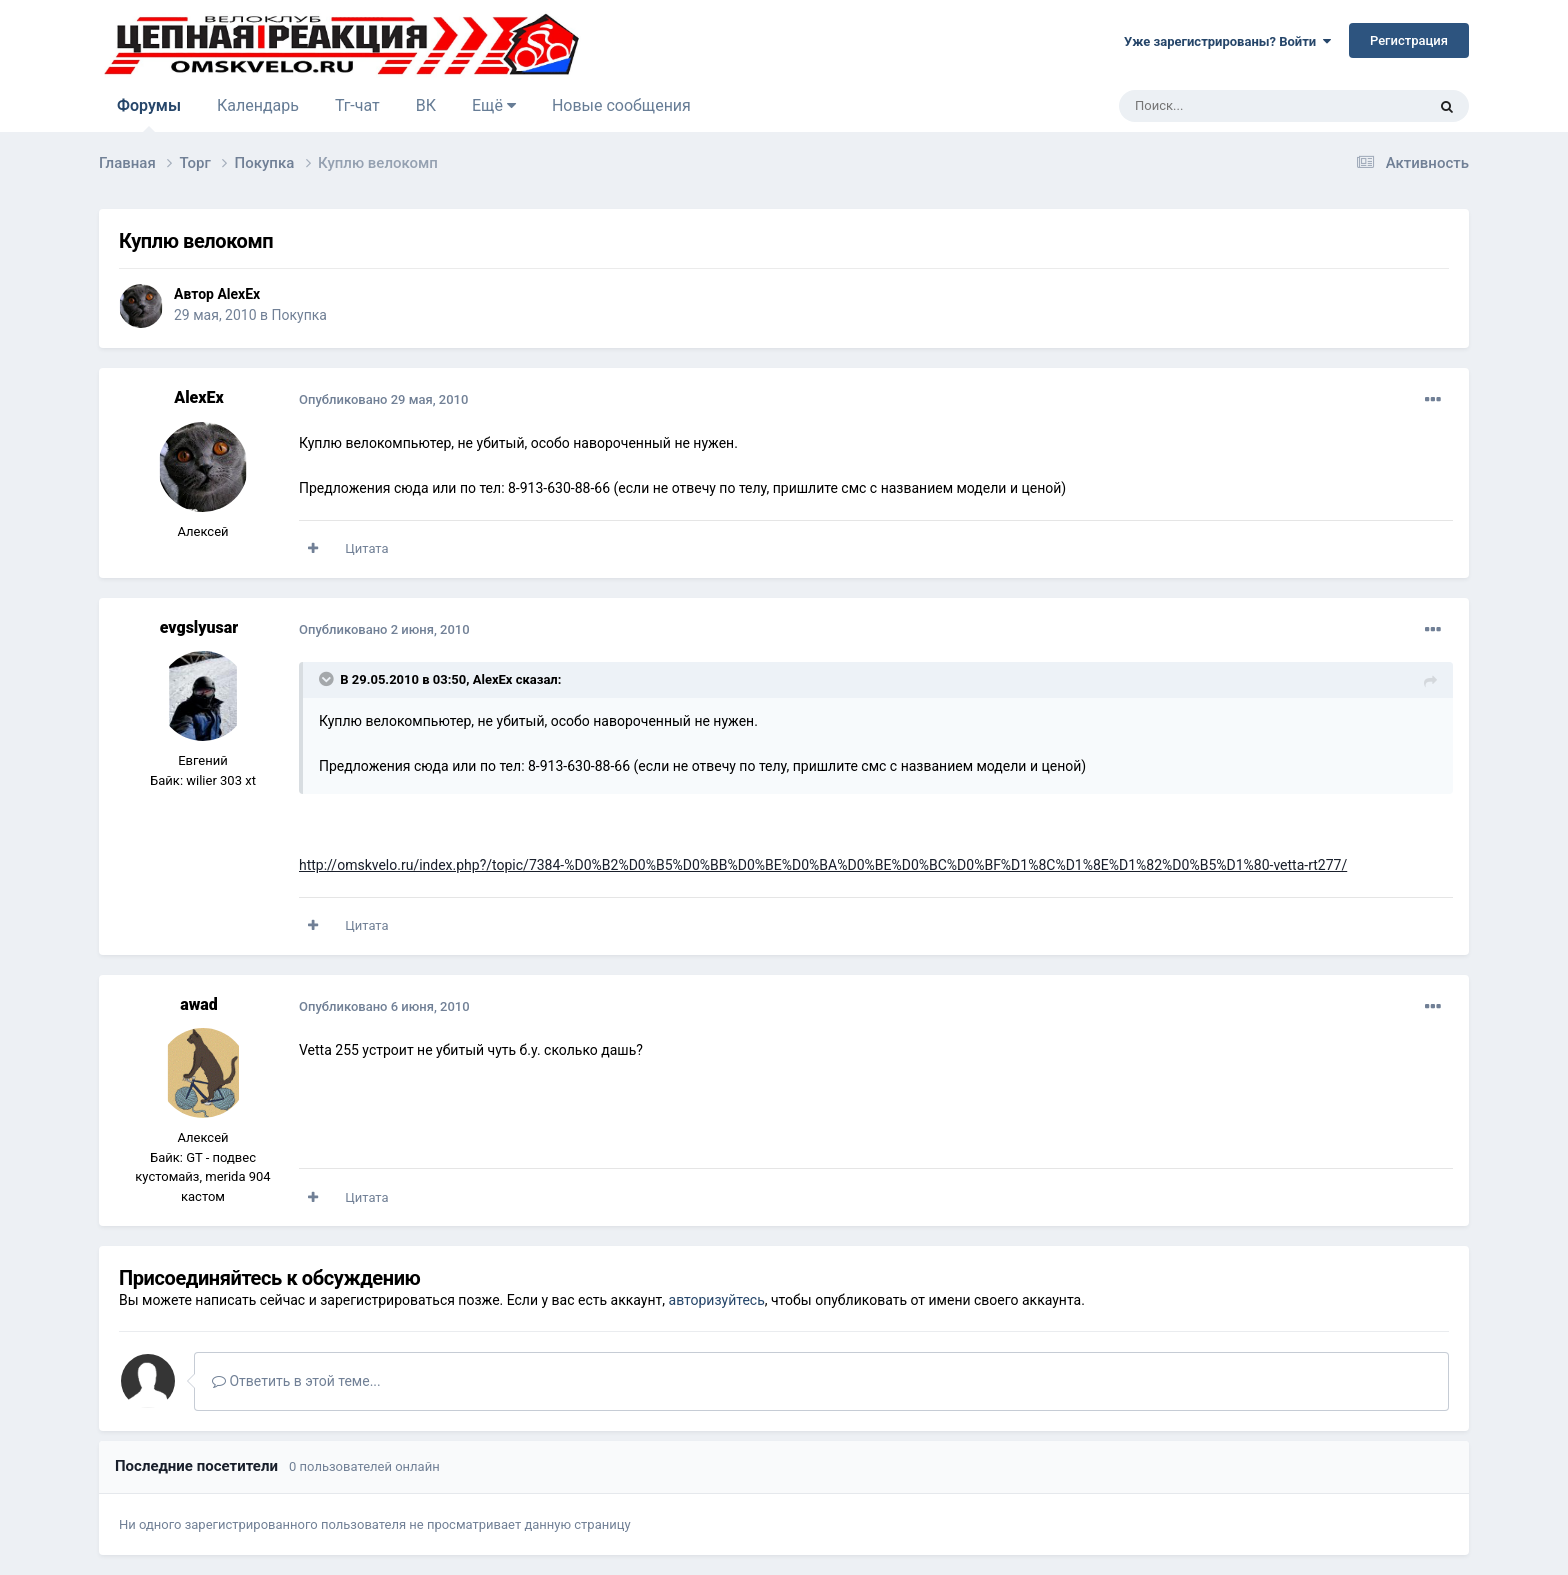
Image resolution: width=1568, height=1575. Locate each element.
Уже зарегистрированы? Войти (1227, 41)
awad (199, 1004)
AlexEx (238, 294)
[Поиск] (1227, 106)
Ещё (494, 105)
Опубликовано (383, 399)
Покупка (299, 315)
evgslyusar (199, 627)
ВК (426, 105)
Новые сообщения (621, 105)
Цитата (366, 548)
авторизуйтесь (717, 1300)
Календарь (258, 105)
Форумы (149, 114)
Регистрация (1409, 40)
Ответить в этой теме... (296, 1381)
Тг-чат (357, 105)
